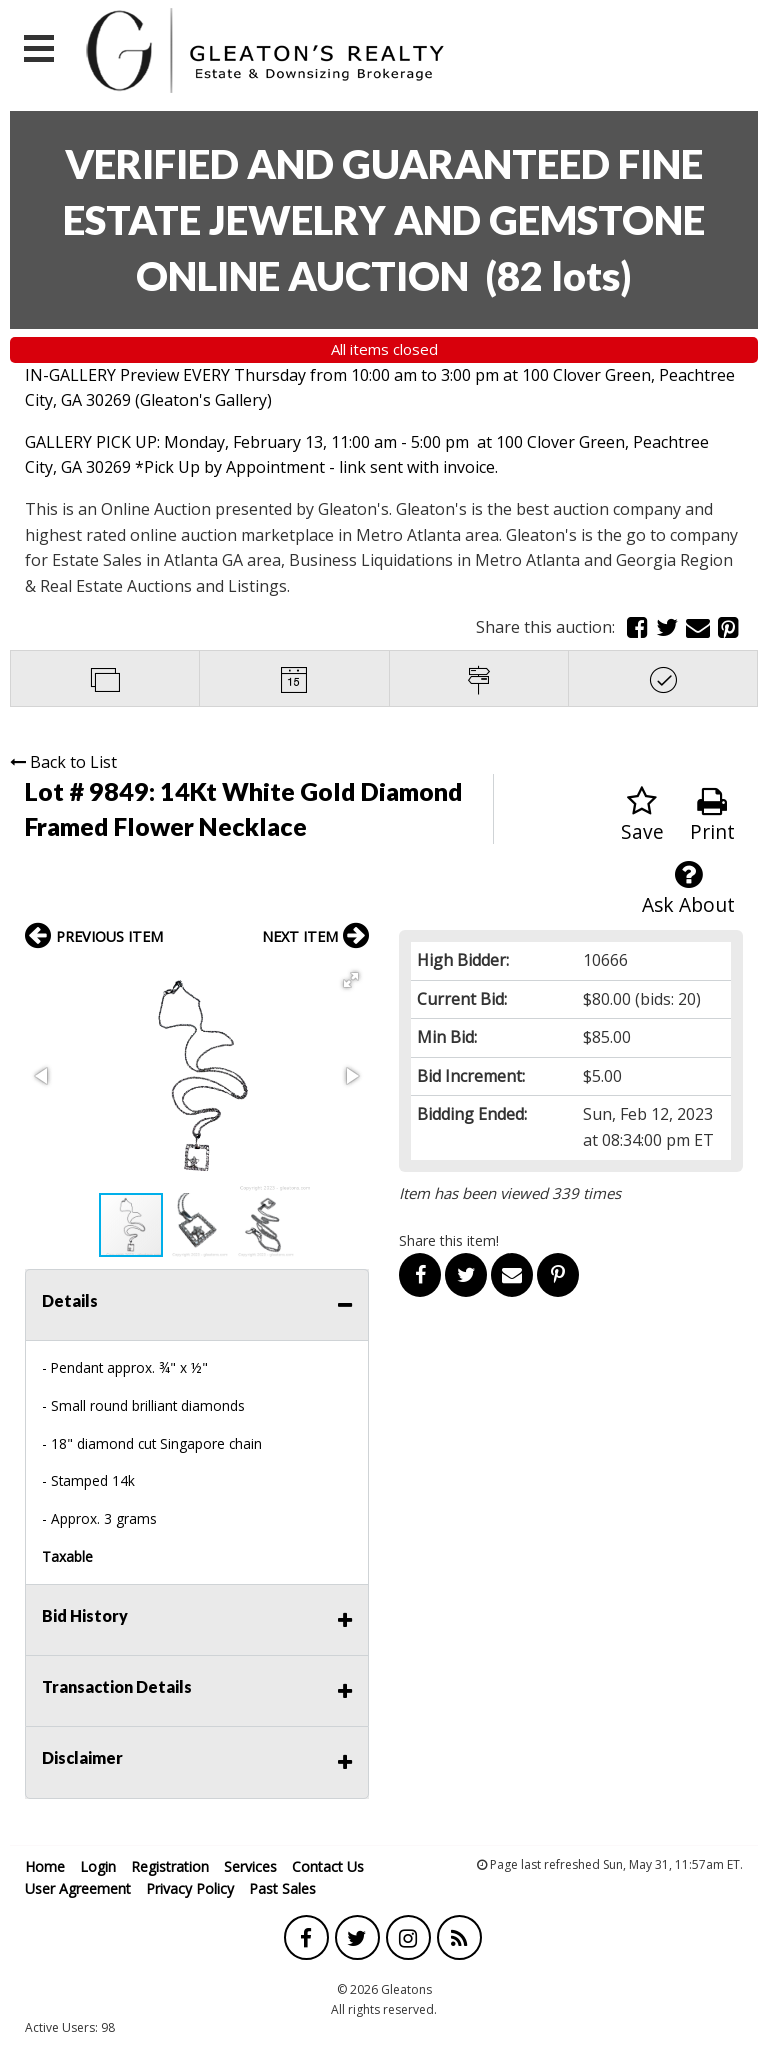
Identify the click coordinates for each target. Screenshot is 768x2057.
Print (712, 815)
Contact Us (328, 1866)
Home (45, 1866)
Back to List (63, 762)
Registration (170, 1866)
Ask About (688, 888)
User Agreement (78, 1888)
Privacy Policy (190, 1888)
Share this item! (449, 1240)
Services (250, 1866)
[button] (351, 980)
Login (98, 1866)
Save (642, 815)
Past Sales (282, 1888)
